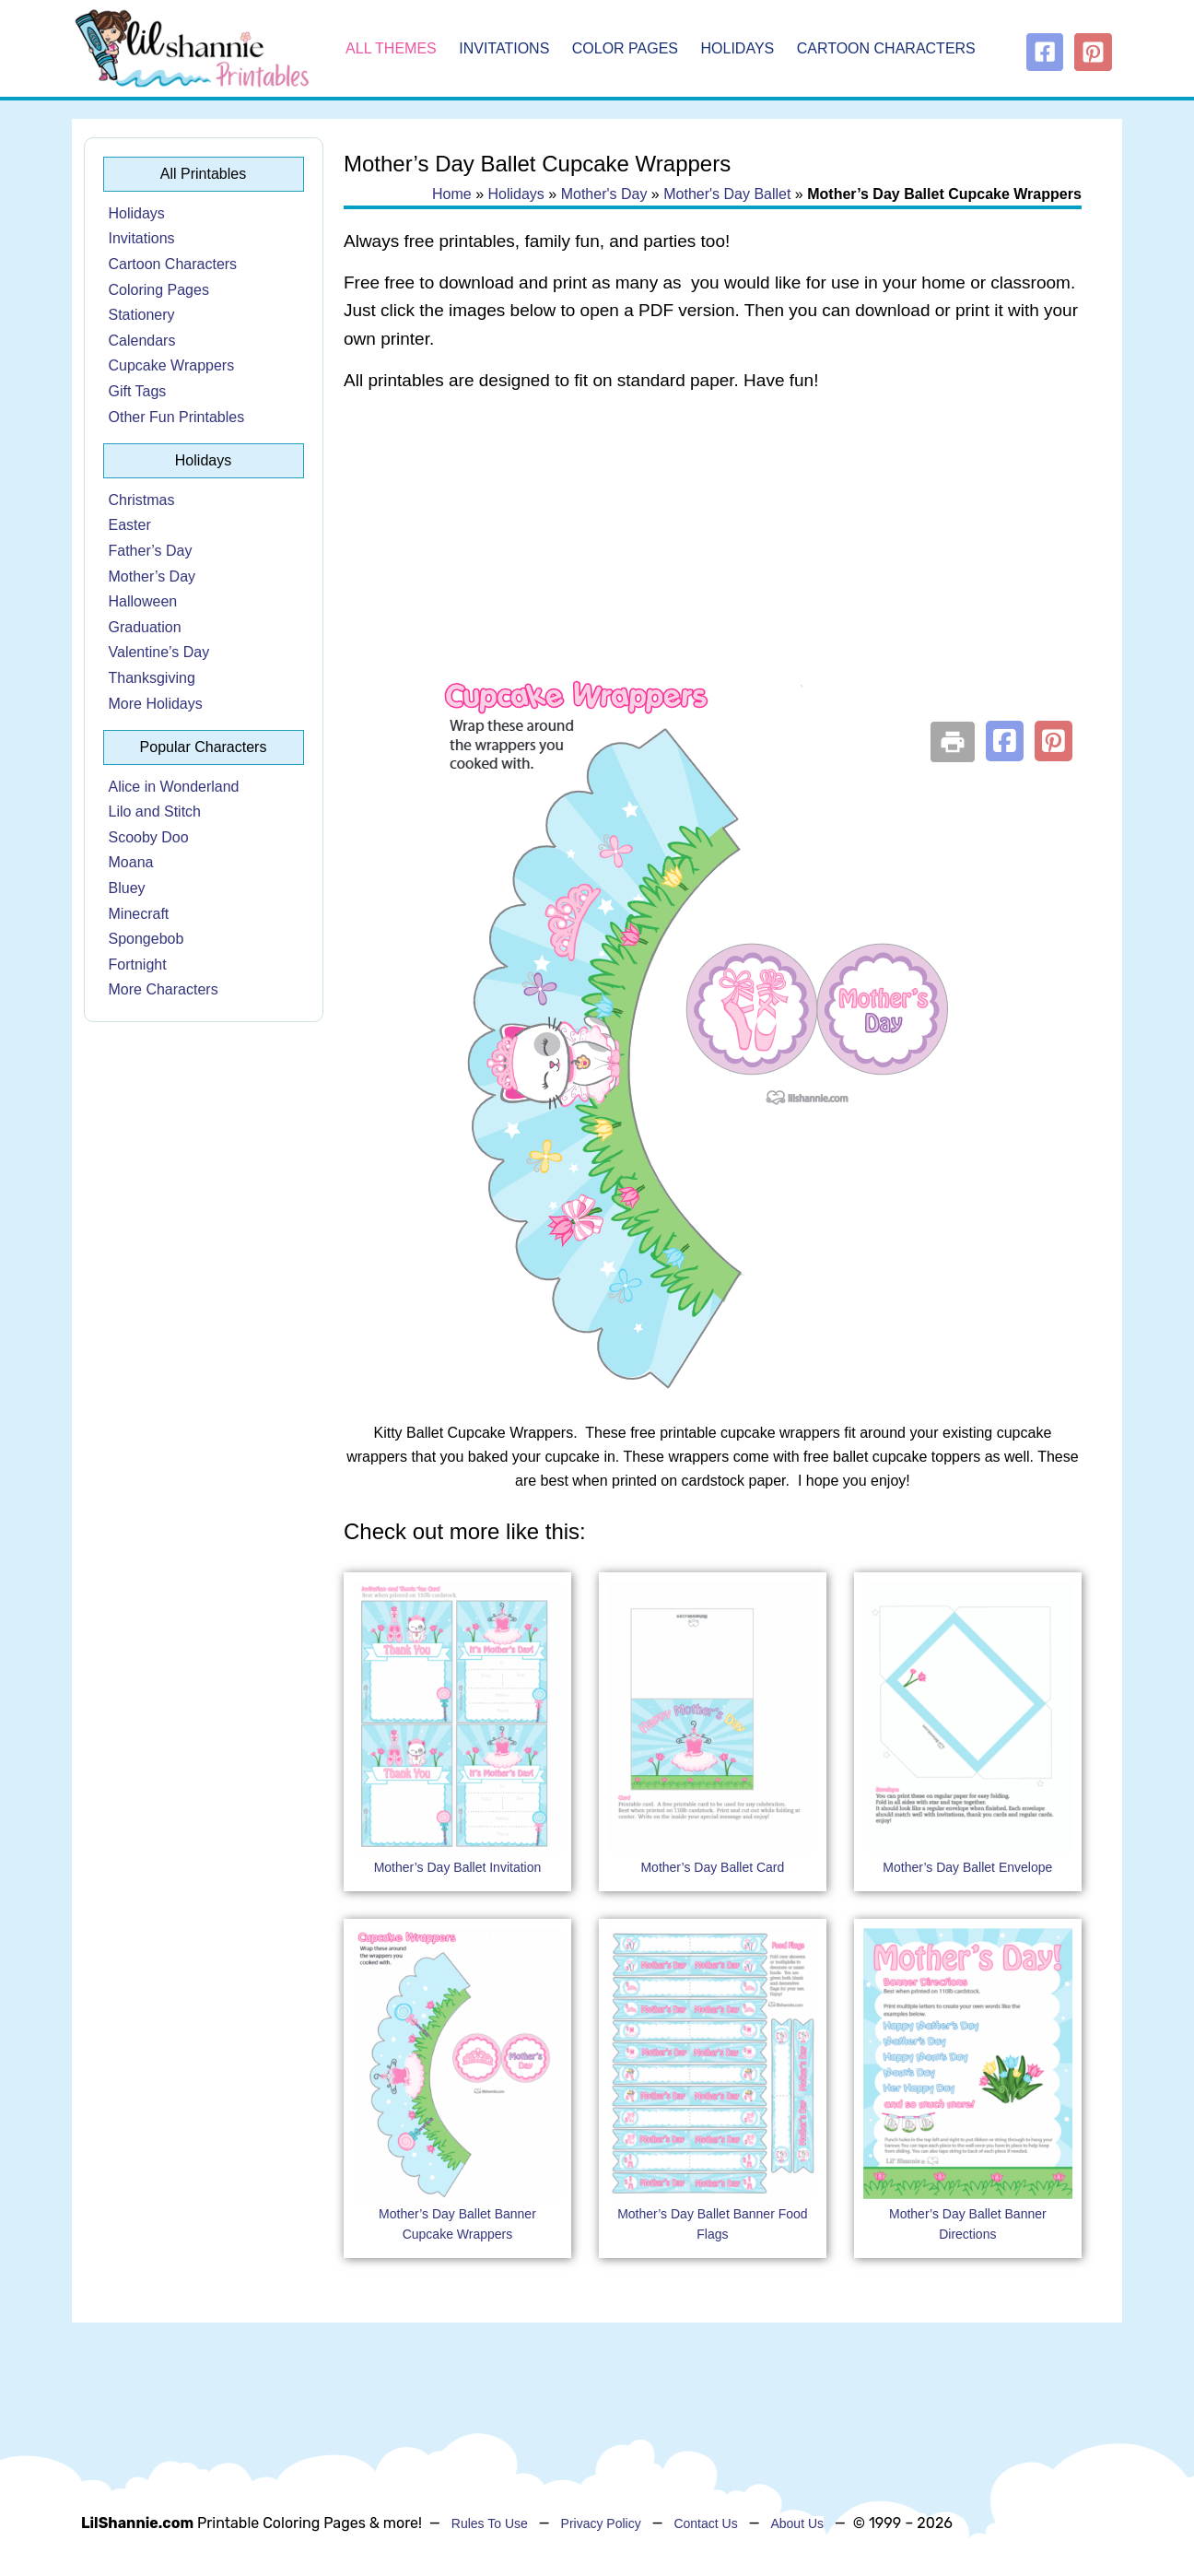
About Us (797, 2523)
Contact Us (705, 2523)
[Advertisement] (712, 555)
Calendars (142, 340)
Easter (130, 525)
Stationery (142, 315)
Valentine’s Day (159, 652)
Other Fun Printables (177, 417)
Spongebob (146, 939)
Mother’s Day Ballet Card (712, 1867)
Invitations (504, 48)
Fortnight (138, 964)
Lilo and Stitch (155, 811)
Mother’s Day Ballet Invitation (458, 1867)
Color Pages (625, 48)
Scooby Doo (149, 837)
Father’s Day (151, 551)
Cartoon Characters (886, 48)
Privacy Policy (601, 2523)
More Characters (163, 989)
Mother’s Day (152, 576)
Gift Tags (138, 391)
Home (452, 194)
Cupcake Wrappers (172, 365)
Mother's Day (604, 194)
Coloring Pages (159, 290)
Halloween (143, 601)
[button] (1005, 741)
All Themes (391, 48)
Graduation (145, 627)
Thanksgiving (152, 678)
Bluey (127, 888)
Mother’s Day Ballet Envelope (967, 1867)
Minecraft (139, 914)
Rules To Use (489, 2523)
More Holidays (156, 704)
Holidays (738, 48)
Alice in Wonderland (174, 786)
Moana (131, 862)
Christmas (142, 500)
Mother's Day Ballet (726, 194)
